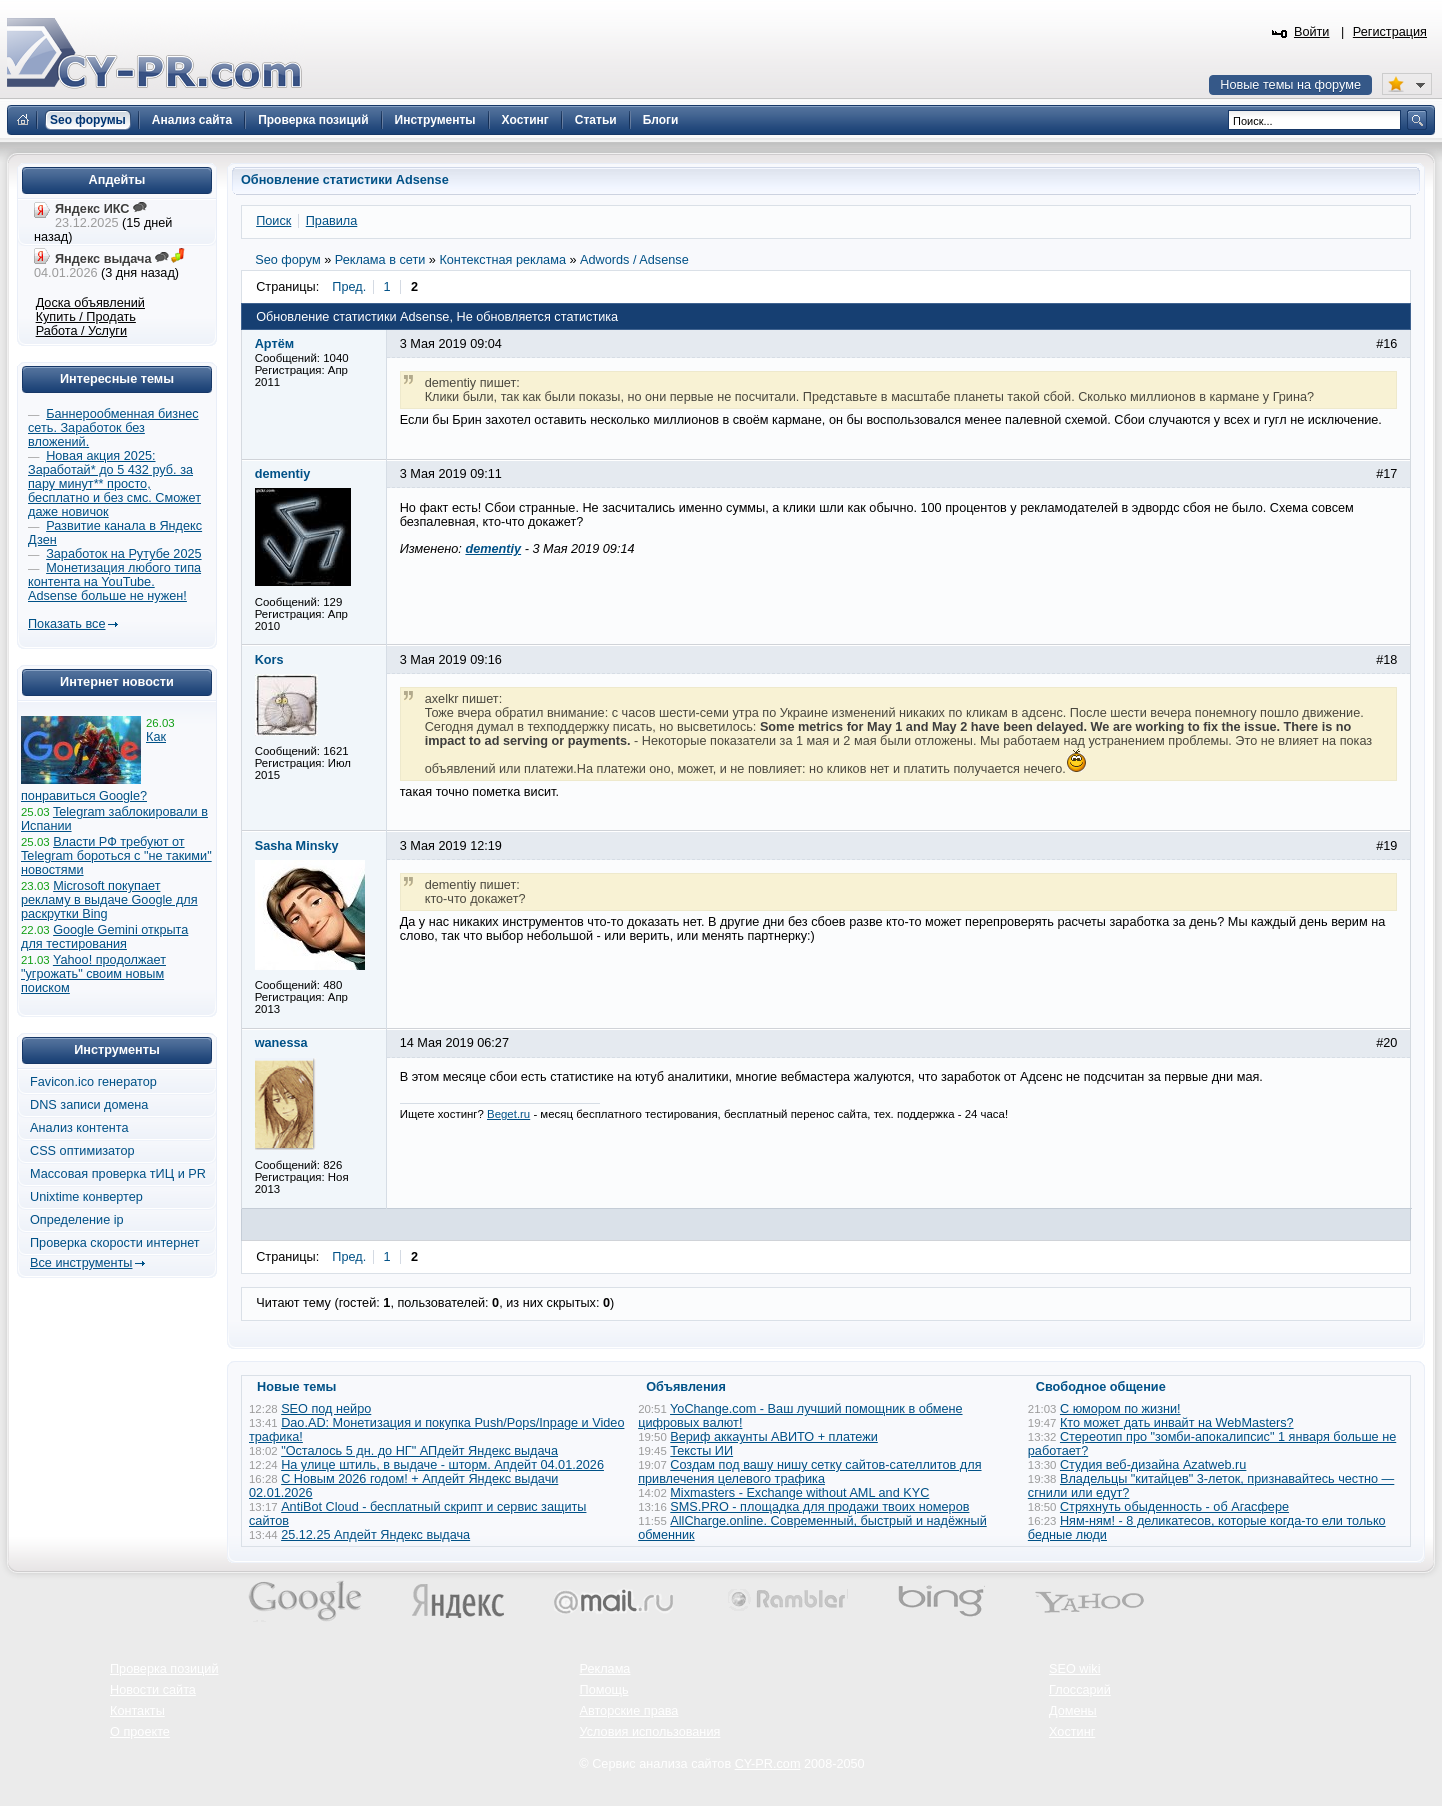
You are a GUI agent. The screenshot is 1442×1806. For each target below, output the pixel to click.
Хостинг (1072, 1732)
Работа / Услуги (81, 331)
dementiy (493, 549)
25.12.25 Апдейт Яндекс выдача (375, 1535)
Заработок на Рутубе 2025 (123, 554)
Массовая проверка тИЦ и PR (118, 1174)
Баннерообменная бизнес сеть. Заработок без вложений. (113, 428)
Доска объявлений (90, 303)
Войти (1312, 32)
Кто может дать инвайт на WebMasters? (1177, 1423)
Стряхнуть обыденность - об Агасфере (1174, 1507)
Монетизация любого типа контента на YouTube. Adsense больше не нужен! (114, 582)
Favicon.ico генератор (93, 1082)
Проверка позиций (164, 1669)
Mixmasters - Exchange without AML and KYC (799, 1493)
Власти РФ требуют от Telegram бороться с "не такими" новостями (116, 856)
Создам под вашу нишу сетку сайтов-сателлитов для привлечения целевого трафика (809, 1472)
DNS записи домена (89, 1105)
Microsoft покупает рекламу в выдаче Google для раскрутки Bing (109, 900)
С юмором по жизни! (1120, 1409)
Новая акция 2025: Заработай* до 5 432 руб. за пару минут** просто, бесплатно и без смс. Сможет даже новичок (114, 484)
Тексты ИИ (701, 1451)
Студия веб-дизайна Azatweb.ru (1153, 1465)
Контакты (137, 1711)
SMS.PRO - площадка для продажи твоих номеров (819, 1507)
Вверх (1322, 1736)
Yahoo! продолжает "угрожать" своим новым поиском (93, 974)
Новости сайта (153, 1690)
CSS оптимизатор (82, 1151)
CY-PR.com (768, 1764)
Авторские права (629, 1711)
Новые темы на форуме (1290, 85)
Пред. (349, 287)
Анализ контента (79, 1128)
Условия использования (650, 1732)
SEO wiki (1074, 1669)
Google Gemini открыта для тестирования (104, 937)
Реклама (605, 1669)
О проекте (140, 1732)
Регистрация (1390, 32)
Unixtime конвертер (86, 1197)
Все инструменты (81, 1263)
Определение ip (77, 1220)
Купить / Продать (86, 317)
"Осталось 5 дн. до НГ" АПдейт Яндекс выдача (419, 1451)
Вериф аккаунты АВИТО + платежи (774, 1437)
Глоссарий (1080, 1690)
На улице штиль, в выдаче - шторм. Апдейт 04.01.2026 (442, 1465)
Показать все (66, 624)
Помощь (604, 1690)
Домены (1073, 1711)
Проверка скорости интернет (115, 1243)
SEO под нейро (326, 1409)
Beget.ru (508, 1114)
